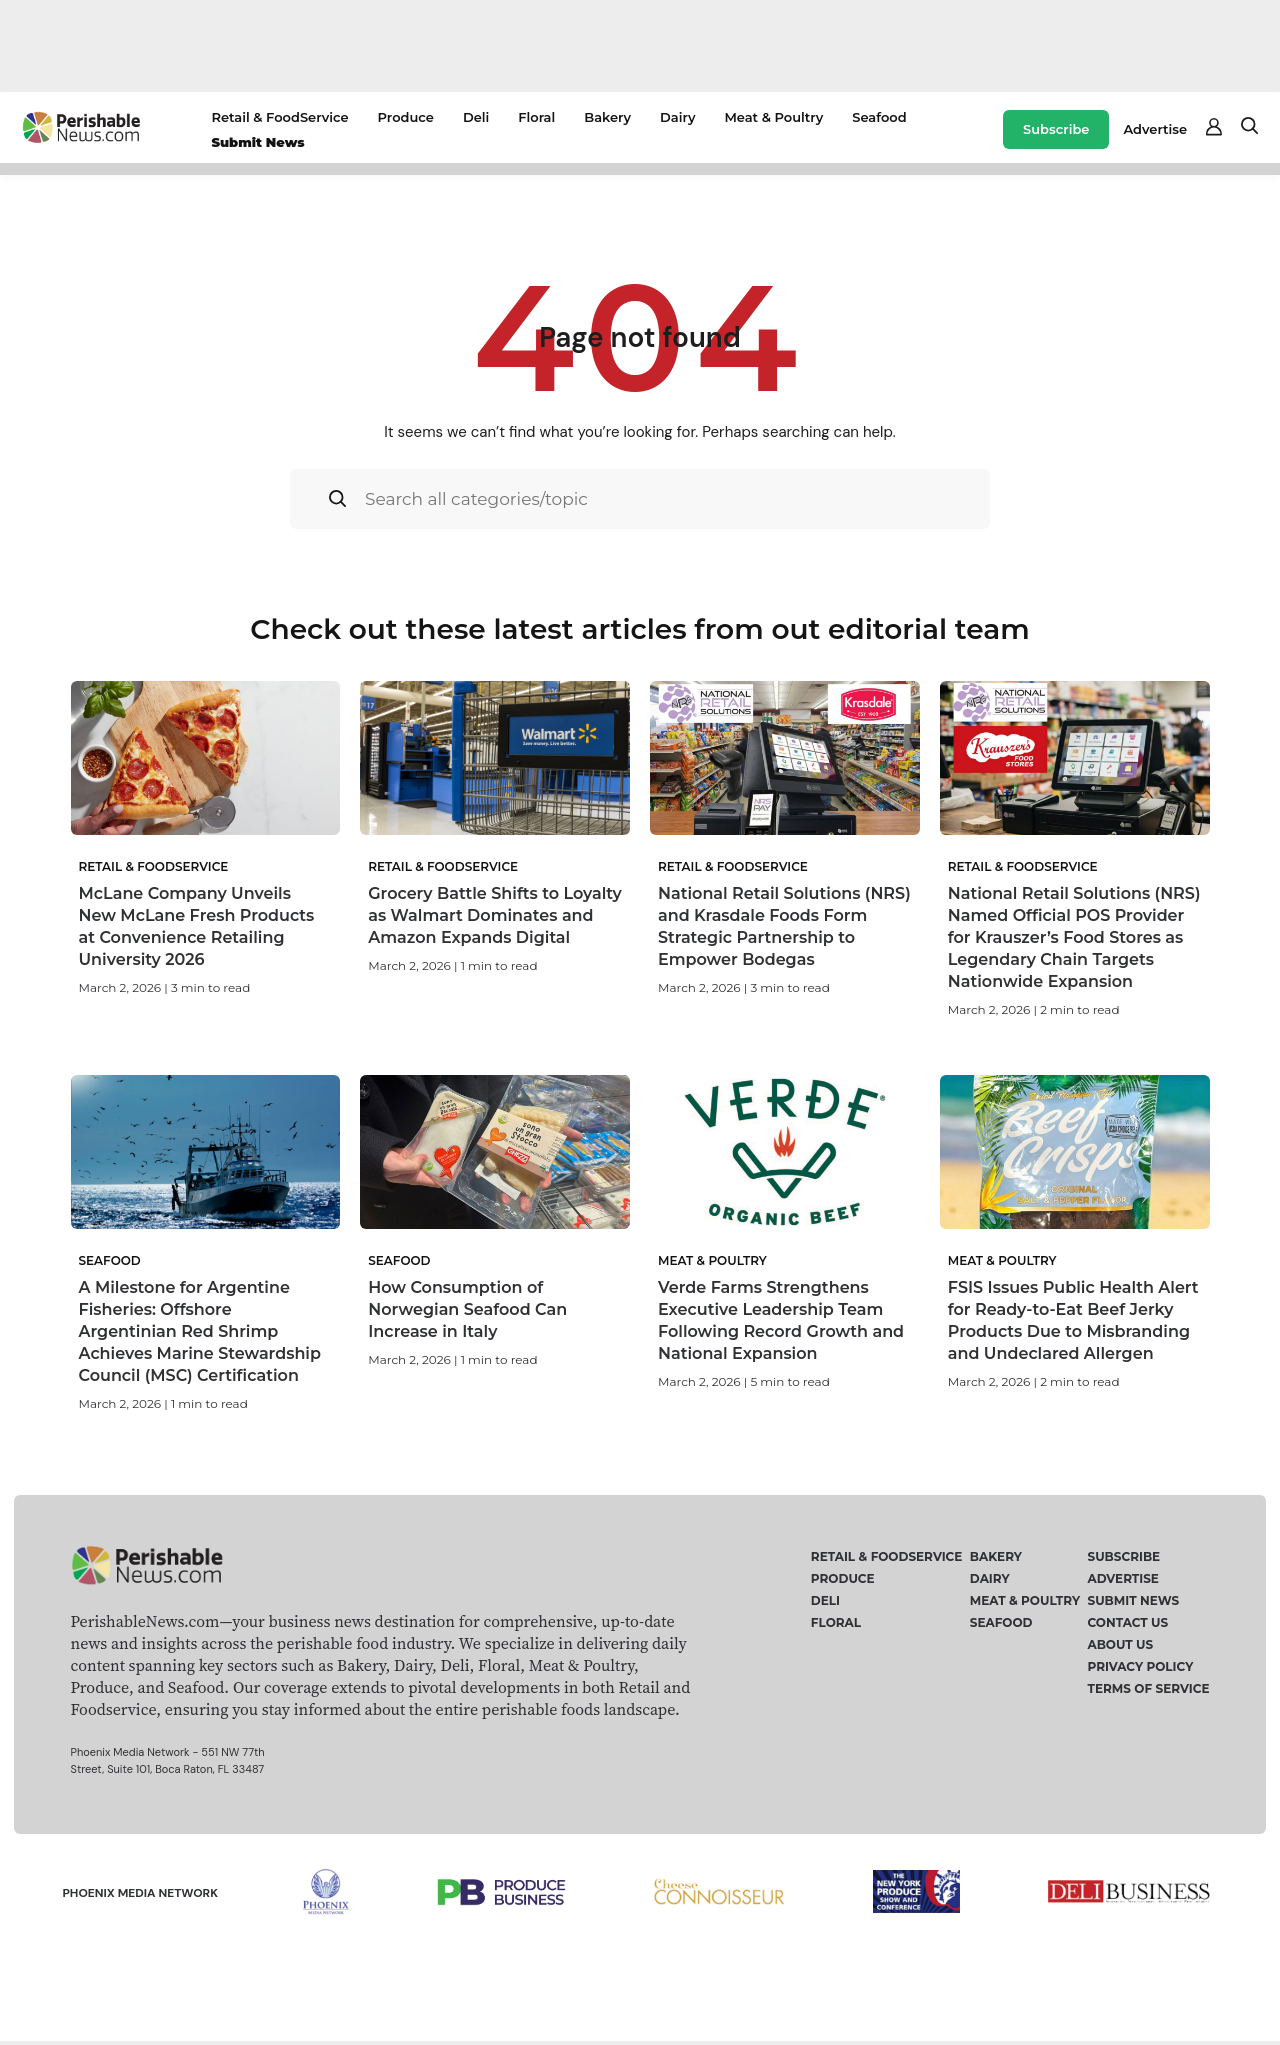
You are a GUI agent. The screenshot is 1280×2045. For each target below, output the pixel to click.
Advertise (1155, 129)
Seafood (879, 117)
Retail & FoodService (279, 117)
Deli (476, 117)
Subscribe (1056, 129)
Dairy (677, 117)
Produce (406, 117)
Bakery (607, 117)
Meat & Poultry (773, 117)
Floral (536, 117)
